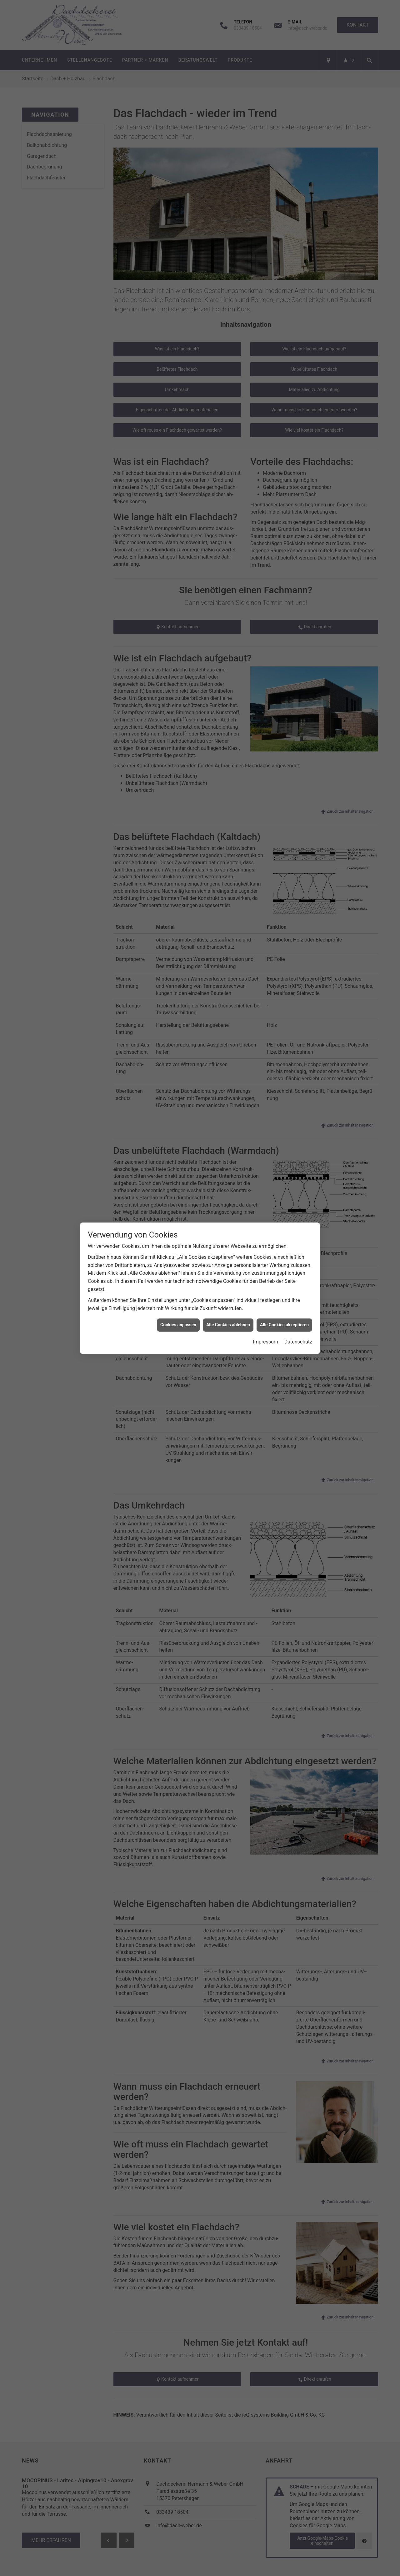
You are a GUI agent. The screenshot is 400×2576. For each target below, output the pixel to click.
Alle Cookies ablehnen (228, 1293)
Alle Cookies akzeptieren (284, 1293)
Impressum (265, 1310)
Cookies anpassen (178, 1293)
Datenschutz (298, 1310)
